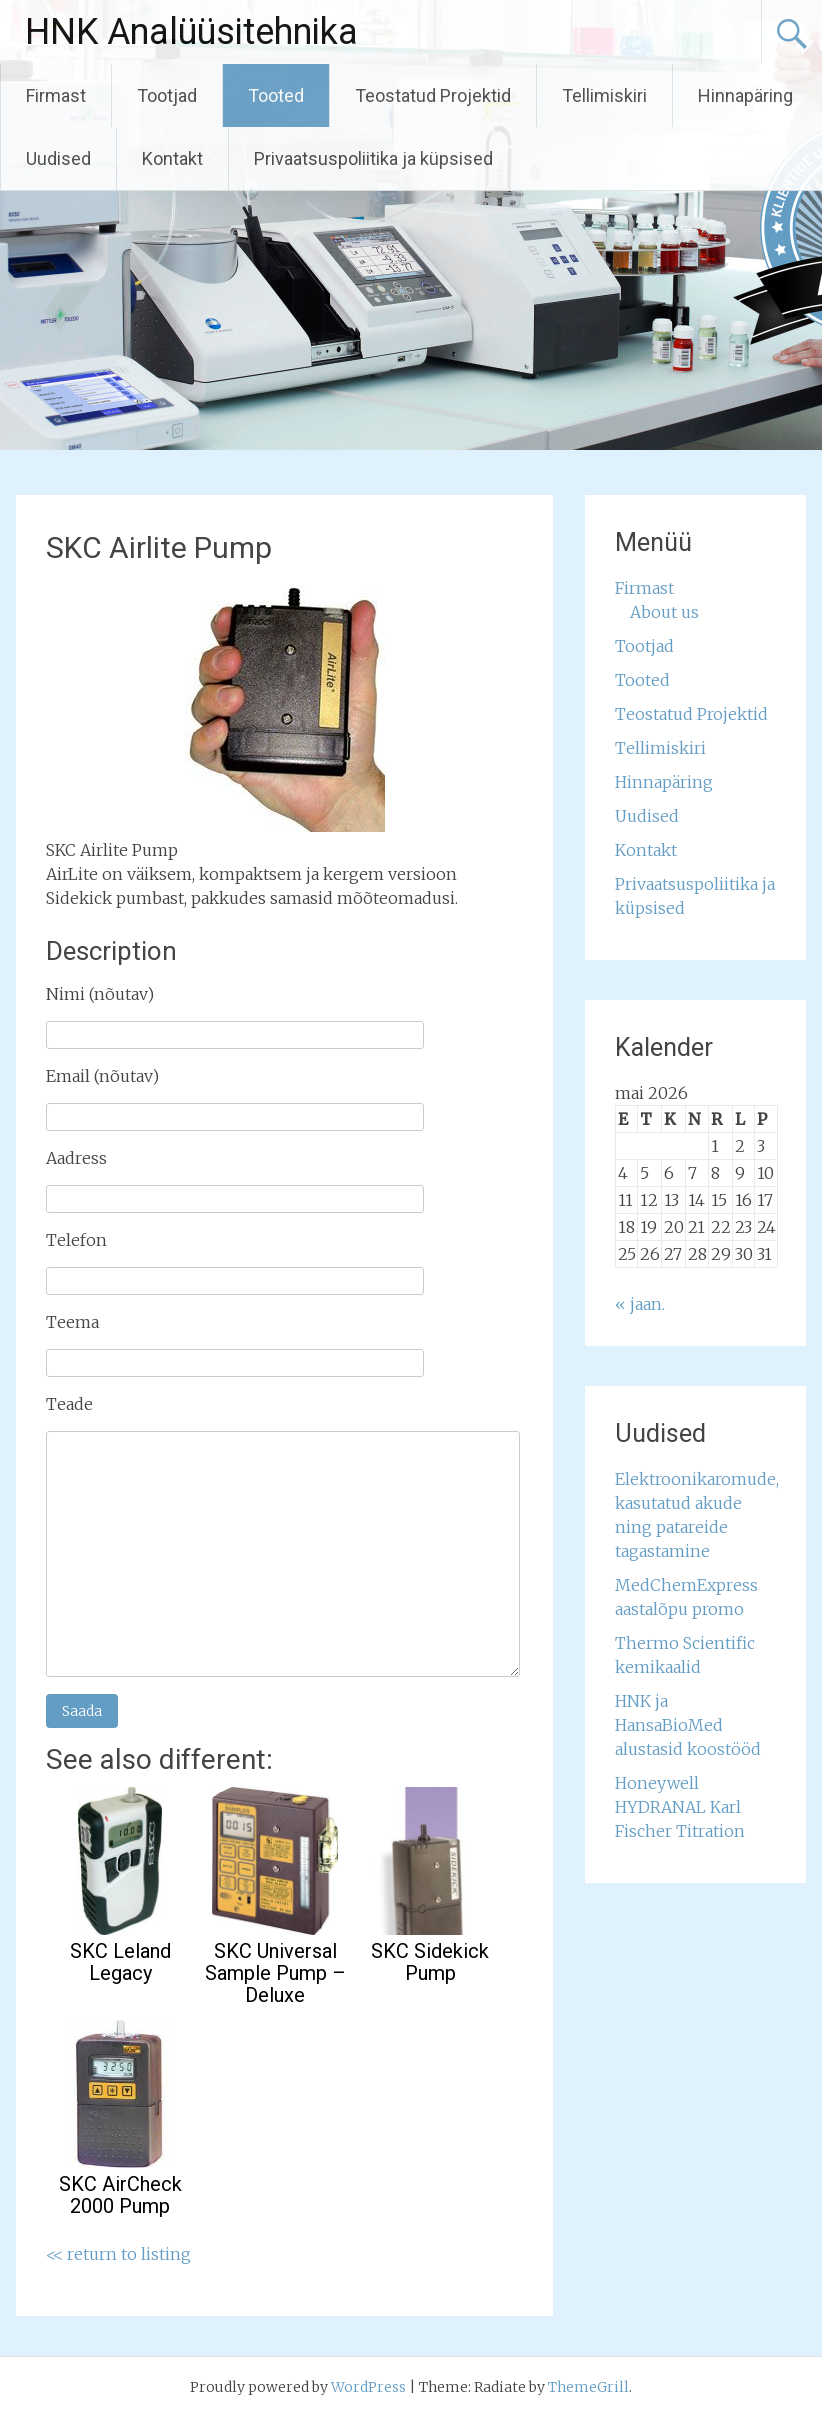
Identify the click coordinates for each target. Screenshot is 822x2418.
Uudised (58, 158)
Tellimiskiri (604, 95)
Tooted (276, 95)
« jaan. (640, 1304)
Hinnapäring (745, 95)
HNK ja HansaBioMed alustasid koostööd (688, 1725)
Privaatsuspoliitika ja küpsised (373, 158)
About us (664, 612)
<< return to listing (118, 2254)
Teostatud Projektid (433, 95)
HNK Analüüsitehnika (191, 32)
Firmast (56, 95)
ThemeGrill (588, 2387)
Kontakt (172, 158)
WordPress (368, 2387)
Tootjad (167, 95)
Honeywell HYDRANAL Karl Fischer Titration (680, 1807)
